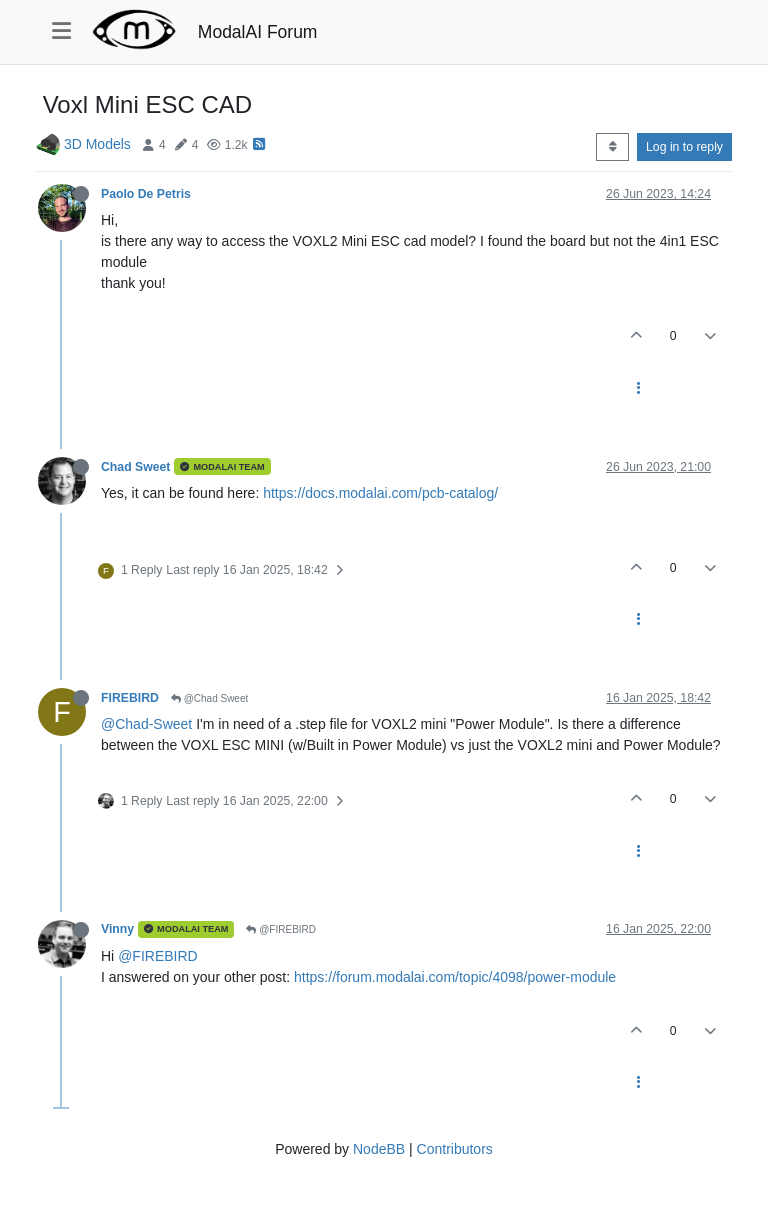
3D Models (97, 144)
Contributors (455, 1149)
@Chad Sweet (209, 698)
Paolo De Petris (146, 194)
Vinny (117, 929)
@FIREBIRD (281, 929)
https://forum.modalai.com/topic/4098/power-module (455, 977)
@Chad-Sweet (146, 724)
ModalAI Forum (258, 32)
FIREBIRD (130, 698)
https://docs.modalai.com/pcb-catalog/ (380, 493)
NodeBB (379, 1149)
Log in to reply (684, 147)
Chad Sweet (135, 467)
